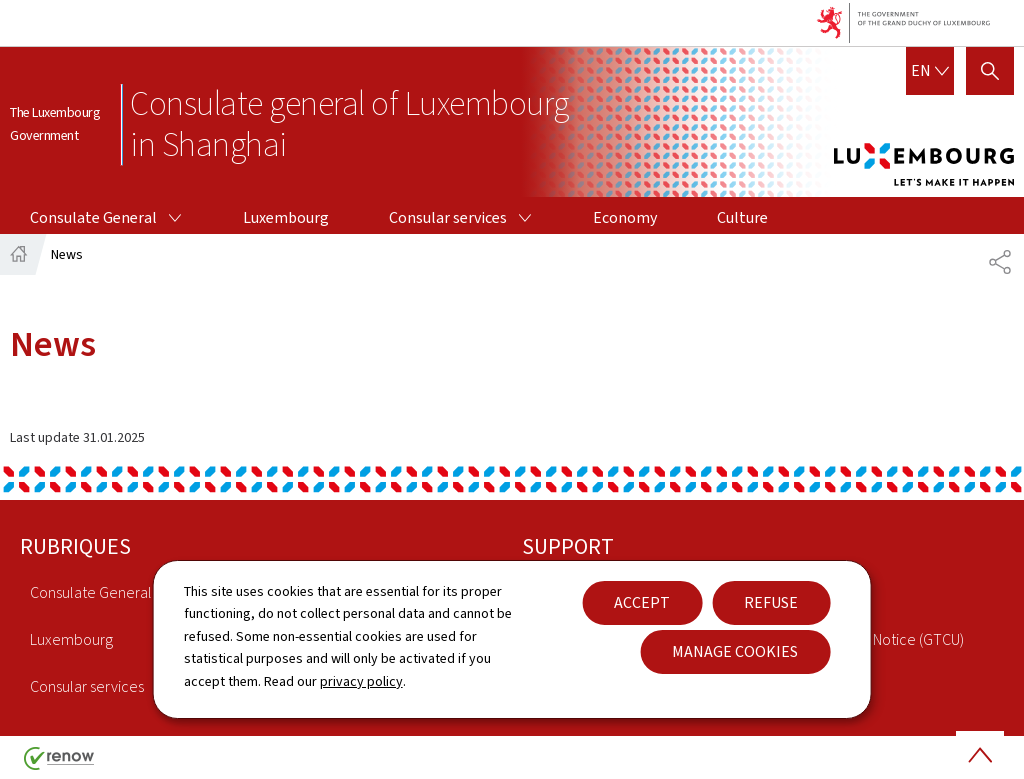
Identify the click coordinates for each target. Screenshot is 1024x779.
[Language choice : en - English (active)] (930, 71)
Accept (642, 602)
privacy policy (361, 681)
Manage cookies (735, 651)
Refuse (771, 602)
